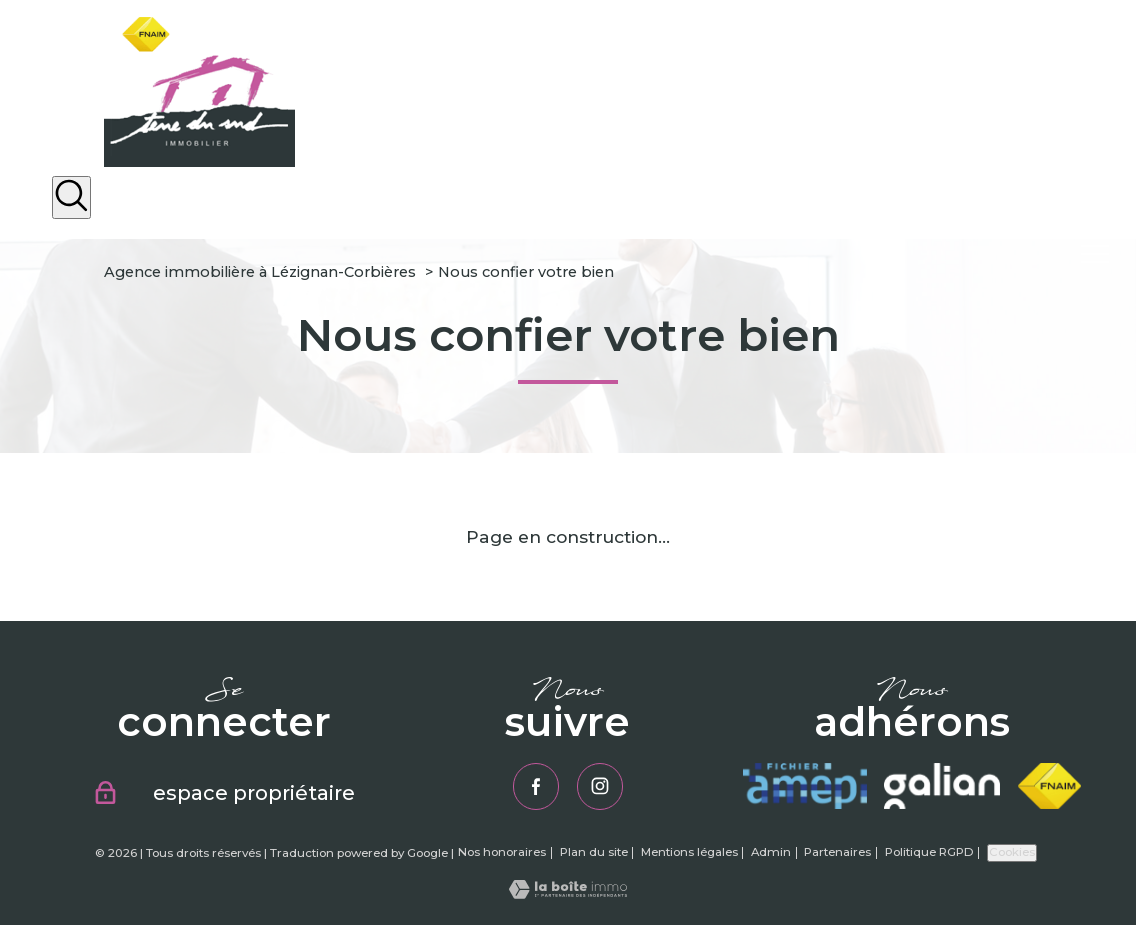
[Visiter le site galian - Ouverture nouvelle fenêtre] (942, 786)
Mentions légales (689, 854)
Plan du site (594, 854)
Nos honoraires (502, 854)
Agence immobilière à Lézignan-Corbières (260, 272)
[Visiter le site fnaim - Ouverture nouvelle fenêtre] (1049, 786)
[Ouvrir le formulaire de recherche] (71, 197)
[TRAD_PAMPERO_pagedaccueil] (199, 160)
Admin (771, 854)
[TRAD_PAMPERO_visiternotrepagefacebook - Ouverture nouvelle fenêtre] (535, 787)
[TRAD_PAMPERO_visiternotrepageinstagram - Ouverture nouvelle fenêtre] (601, 787)
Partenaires (837, 854)
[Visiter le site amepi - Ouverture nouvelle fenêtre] (805, 786)
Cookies (1012, 854)
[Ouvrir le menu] (1104, 254)
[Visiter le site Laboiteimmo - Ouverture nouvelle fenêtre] (568, 894)
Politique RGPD (929, 854)
